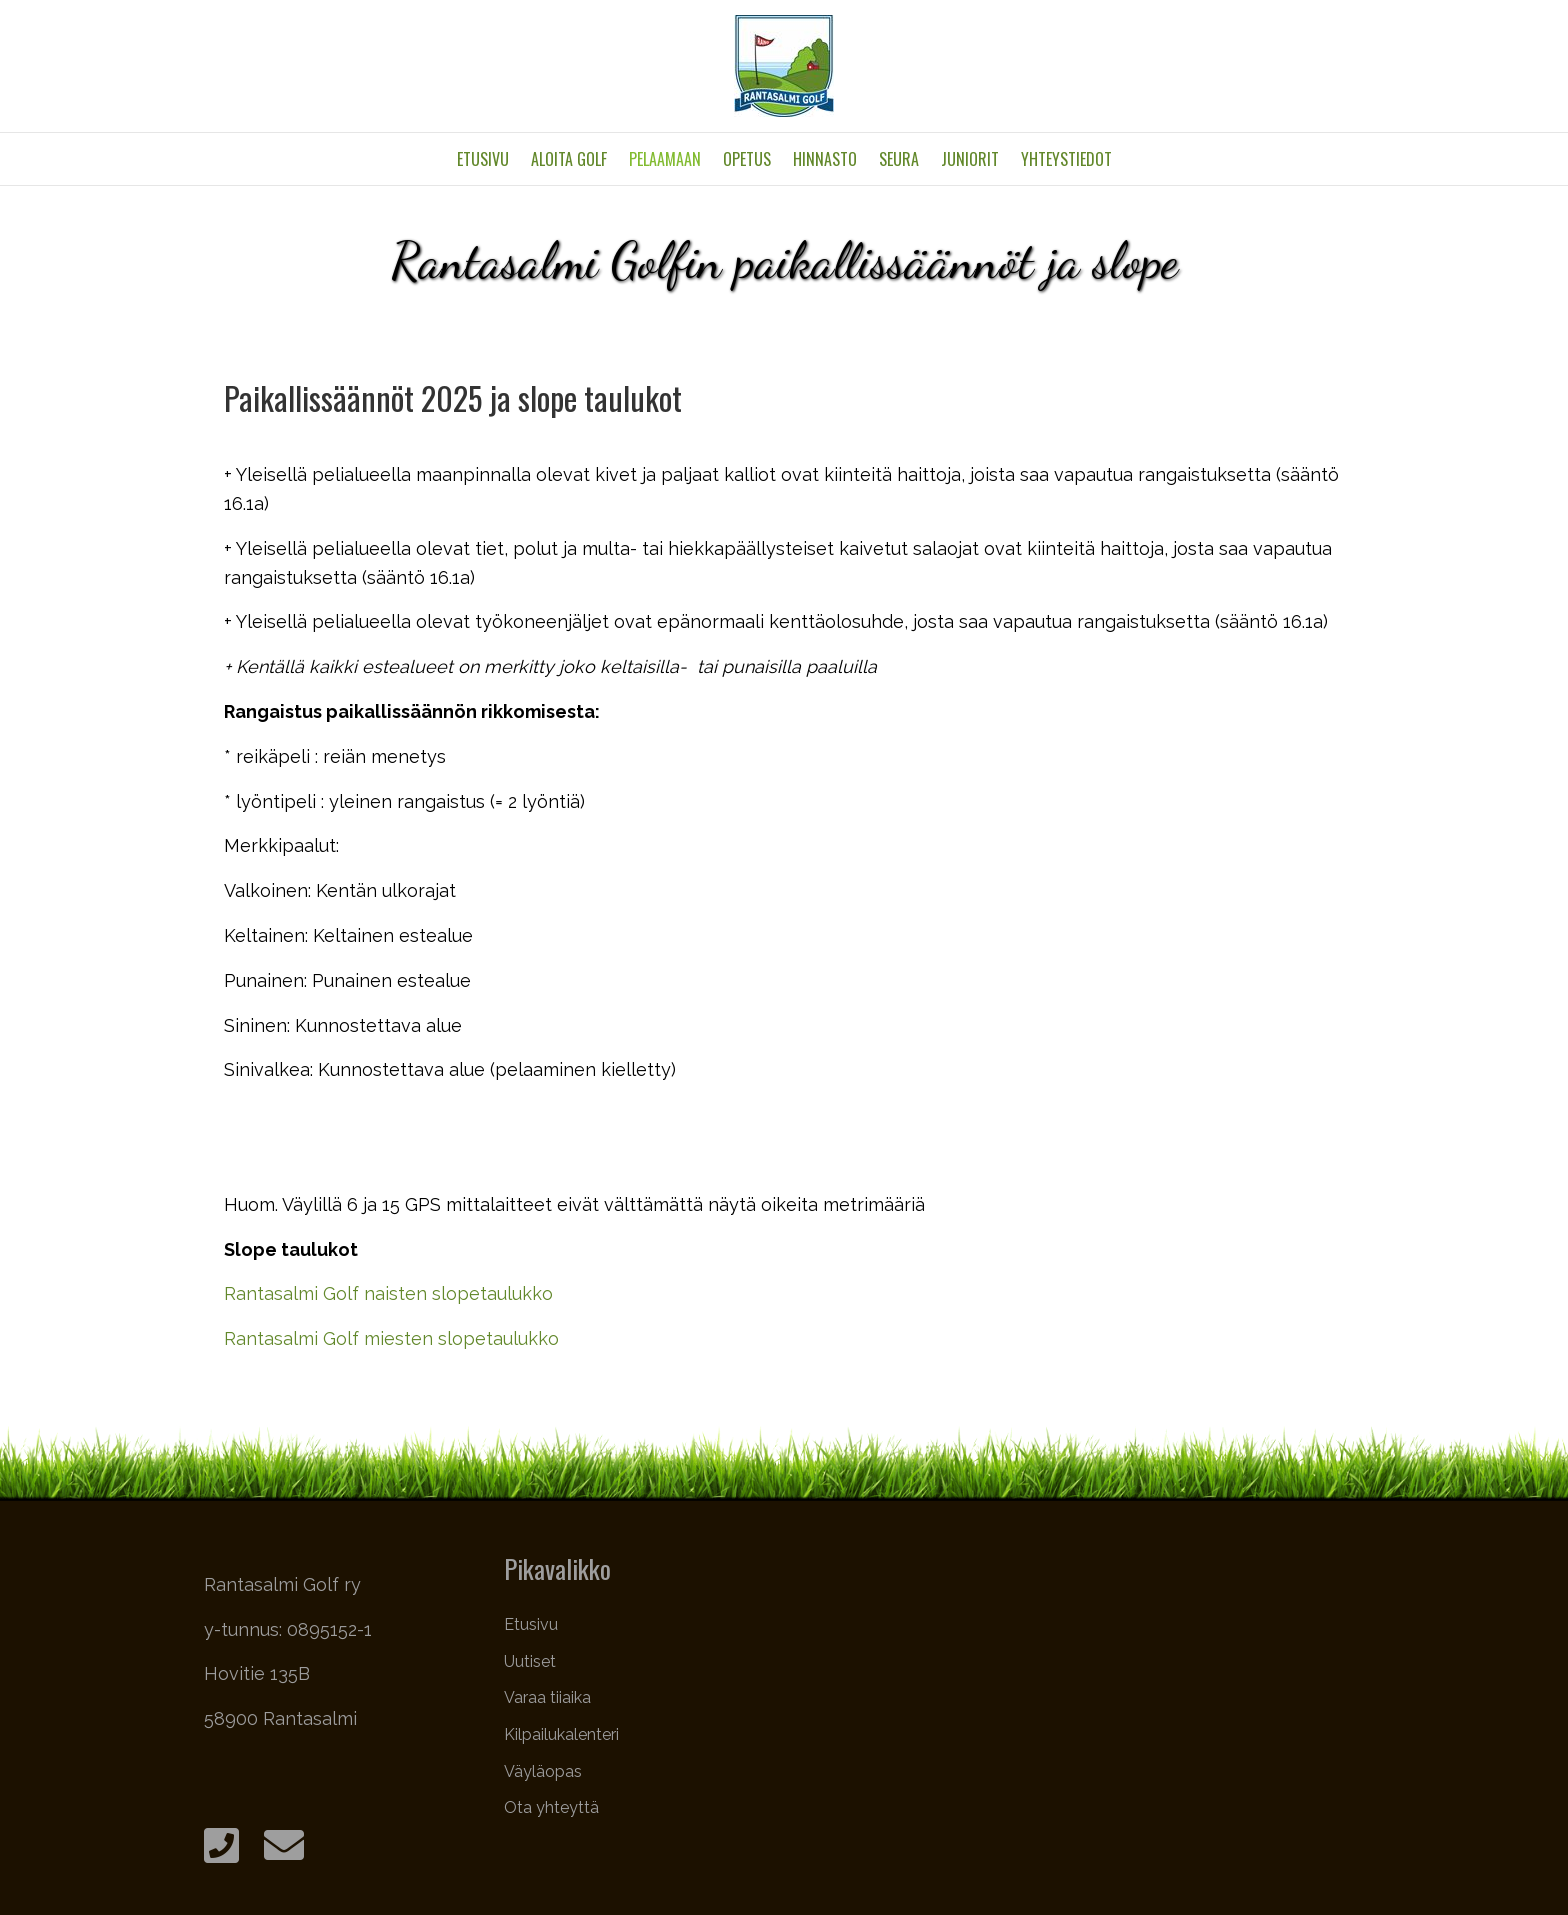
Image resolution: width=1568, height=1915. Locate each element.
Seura (899, 159)
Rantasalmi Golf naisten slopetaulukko (388, 1293)
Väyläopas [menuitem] (543, 1771)
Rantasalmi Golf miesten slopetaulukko (391, 1338)
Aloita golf (569, 159)
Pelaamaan (665, 159)
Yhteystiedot (1066, 159)
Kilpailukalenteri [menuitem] (561, 1734)
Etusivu (483, 159)
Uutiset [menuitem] (530, 1661)
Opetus (747, 159)
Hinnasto (825, 159)
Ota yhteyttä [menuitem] (551, 1807)
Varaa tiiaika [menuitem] (547, 1697)
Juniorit (970, 159)
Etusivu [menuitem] (531, 1624)
